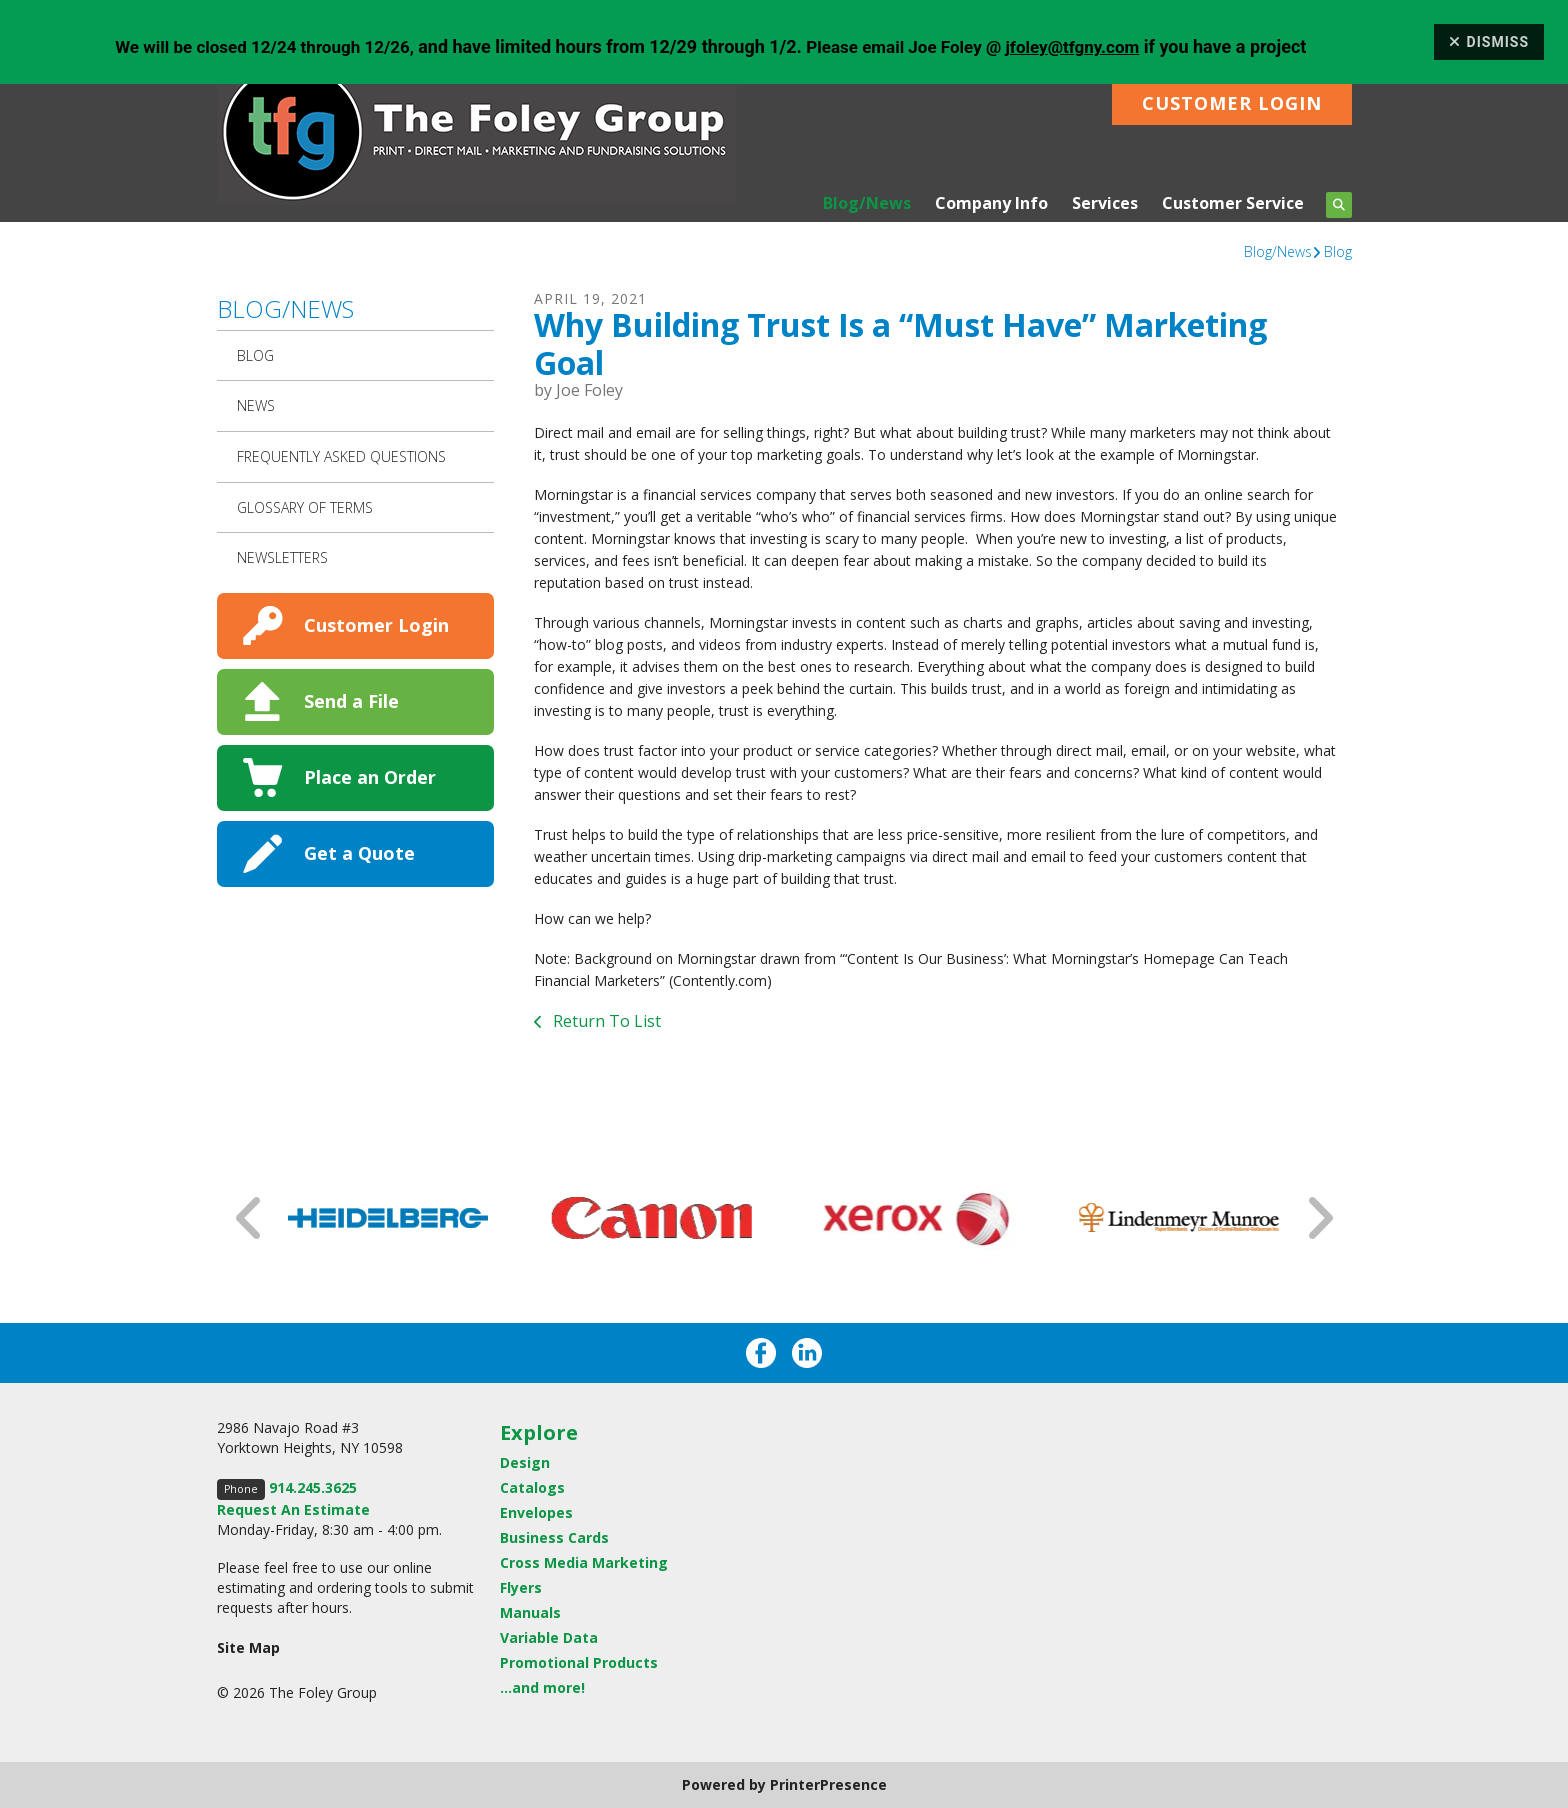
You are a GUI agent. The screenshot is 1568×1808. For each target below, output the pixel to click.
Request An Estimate (293, 1509)
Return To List (605, 1021)
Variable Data (549, 1637)
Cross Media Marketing (584, 1562)
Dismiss (1489, 42)
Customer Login (1232, 103)
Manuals (530, 1612)
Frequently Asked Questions (341, 456)
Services (1105, 203)
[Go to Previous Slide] (250, 1217)
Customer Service (1233, 203)
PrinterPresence (828, 1784)
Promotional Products (579, 1662)
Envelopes (536, 1512)
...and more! (542, 1687)
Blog (1338, 251)
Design (525, 1462)
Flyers (521, 1587)
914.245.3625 (313, 1487)
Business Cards (554, 1537)
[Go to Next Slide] (1319, 1217)
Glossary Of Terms (305, 507)
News (256, 405)
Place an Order (370, 777)
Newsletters (282, 557)
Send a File (351, 701)
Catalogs (532, 1487)
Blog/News (867, 203)
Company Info (991, 203)
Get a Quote (359, 853)
